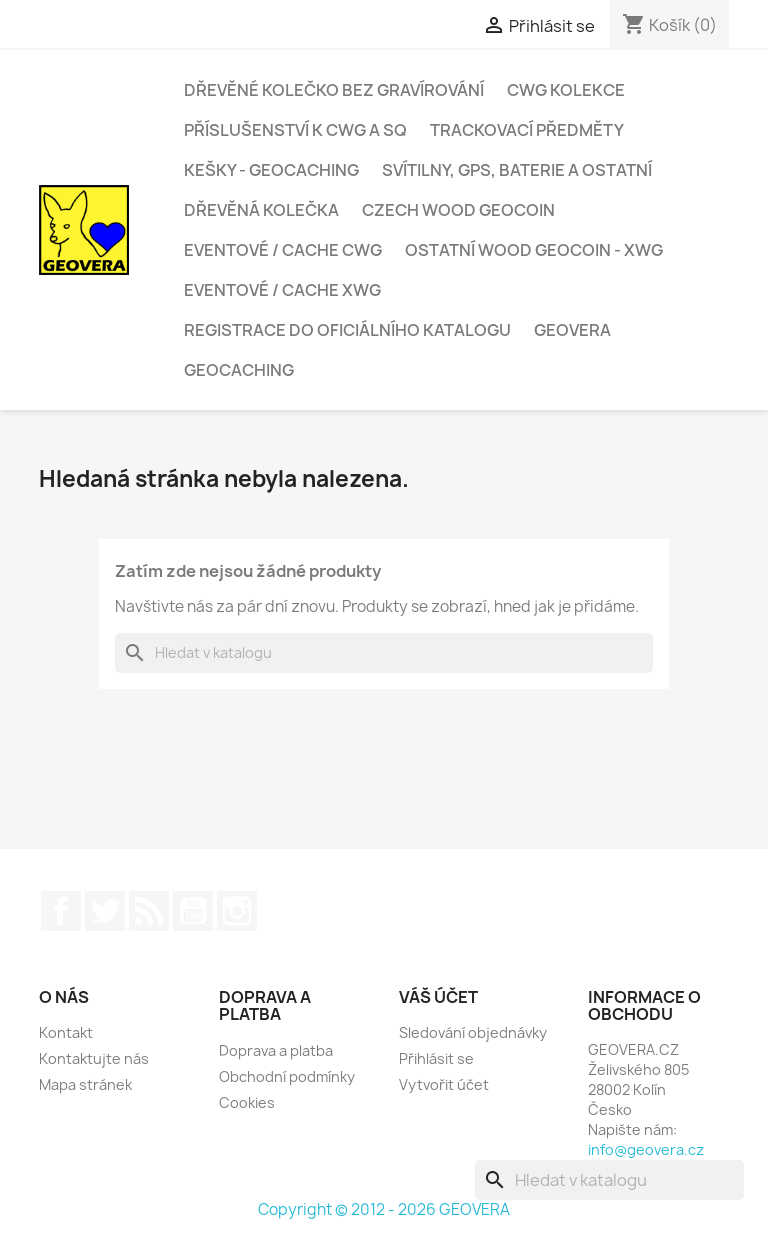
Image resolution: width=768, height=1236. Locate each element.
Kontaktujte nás (94, 1058)
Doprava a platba (276, 1050)
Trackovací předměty (527, 130)
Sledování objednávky (473, 1032)
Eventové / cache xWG (282, 290)
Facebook (61, 911)
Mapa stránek (85, 1084)
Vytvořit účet (444, 1084)
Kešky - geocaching (271, 170)
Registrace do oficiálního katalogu (347, 330)
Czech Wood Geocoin (458, 210)
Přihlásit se (436, 1058)
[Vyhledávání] (384, 653)
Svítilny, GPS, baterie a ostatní (517, 170)
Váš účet (438, 997)
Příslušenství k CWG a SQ (295, 130)
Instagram (237, 911)
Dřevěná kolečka (261, 210)
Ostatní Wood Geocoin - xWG (534, 250)
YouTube (193, 911)
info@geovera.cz (646, 1149)
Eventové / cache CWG (283, 250)
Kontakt (66, 1032)
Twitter (105, 911)
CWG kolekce (566, 90)
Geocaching (239, 370)
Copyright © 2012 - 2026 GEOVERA (384, 1209)
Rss (149, 911)
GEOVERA (572, 330)
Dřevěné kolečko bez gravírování (334, 90)
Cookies (247, 1102)
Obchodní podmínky (287, 1076)
